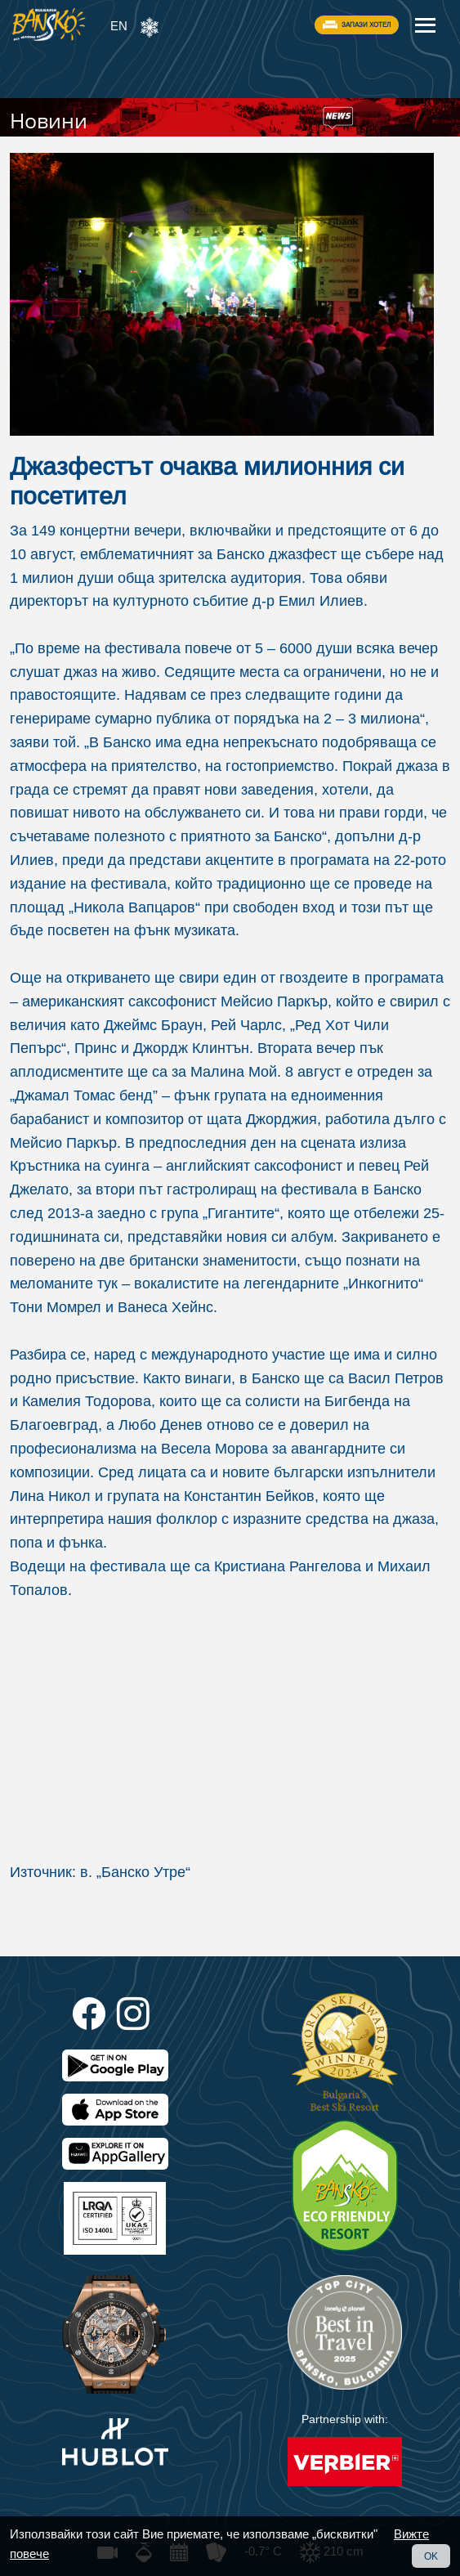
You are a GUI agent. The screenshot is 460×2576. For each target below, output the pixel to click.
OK (431, 2556)
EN (118, 26)
